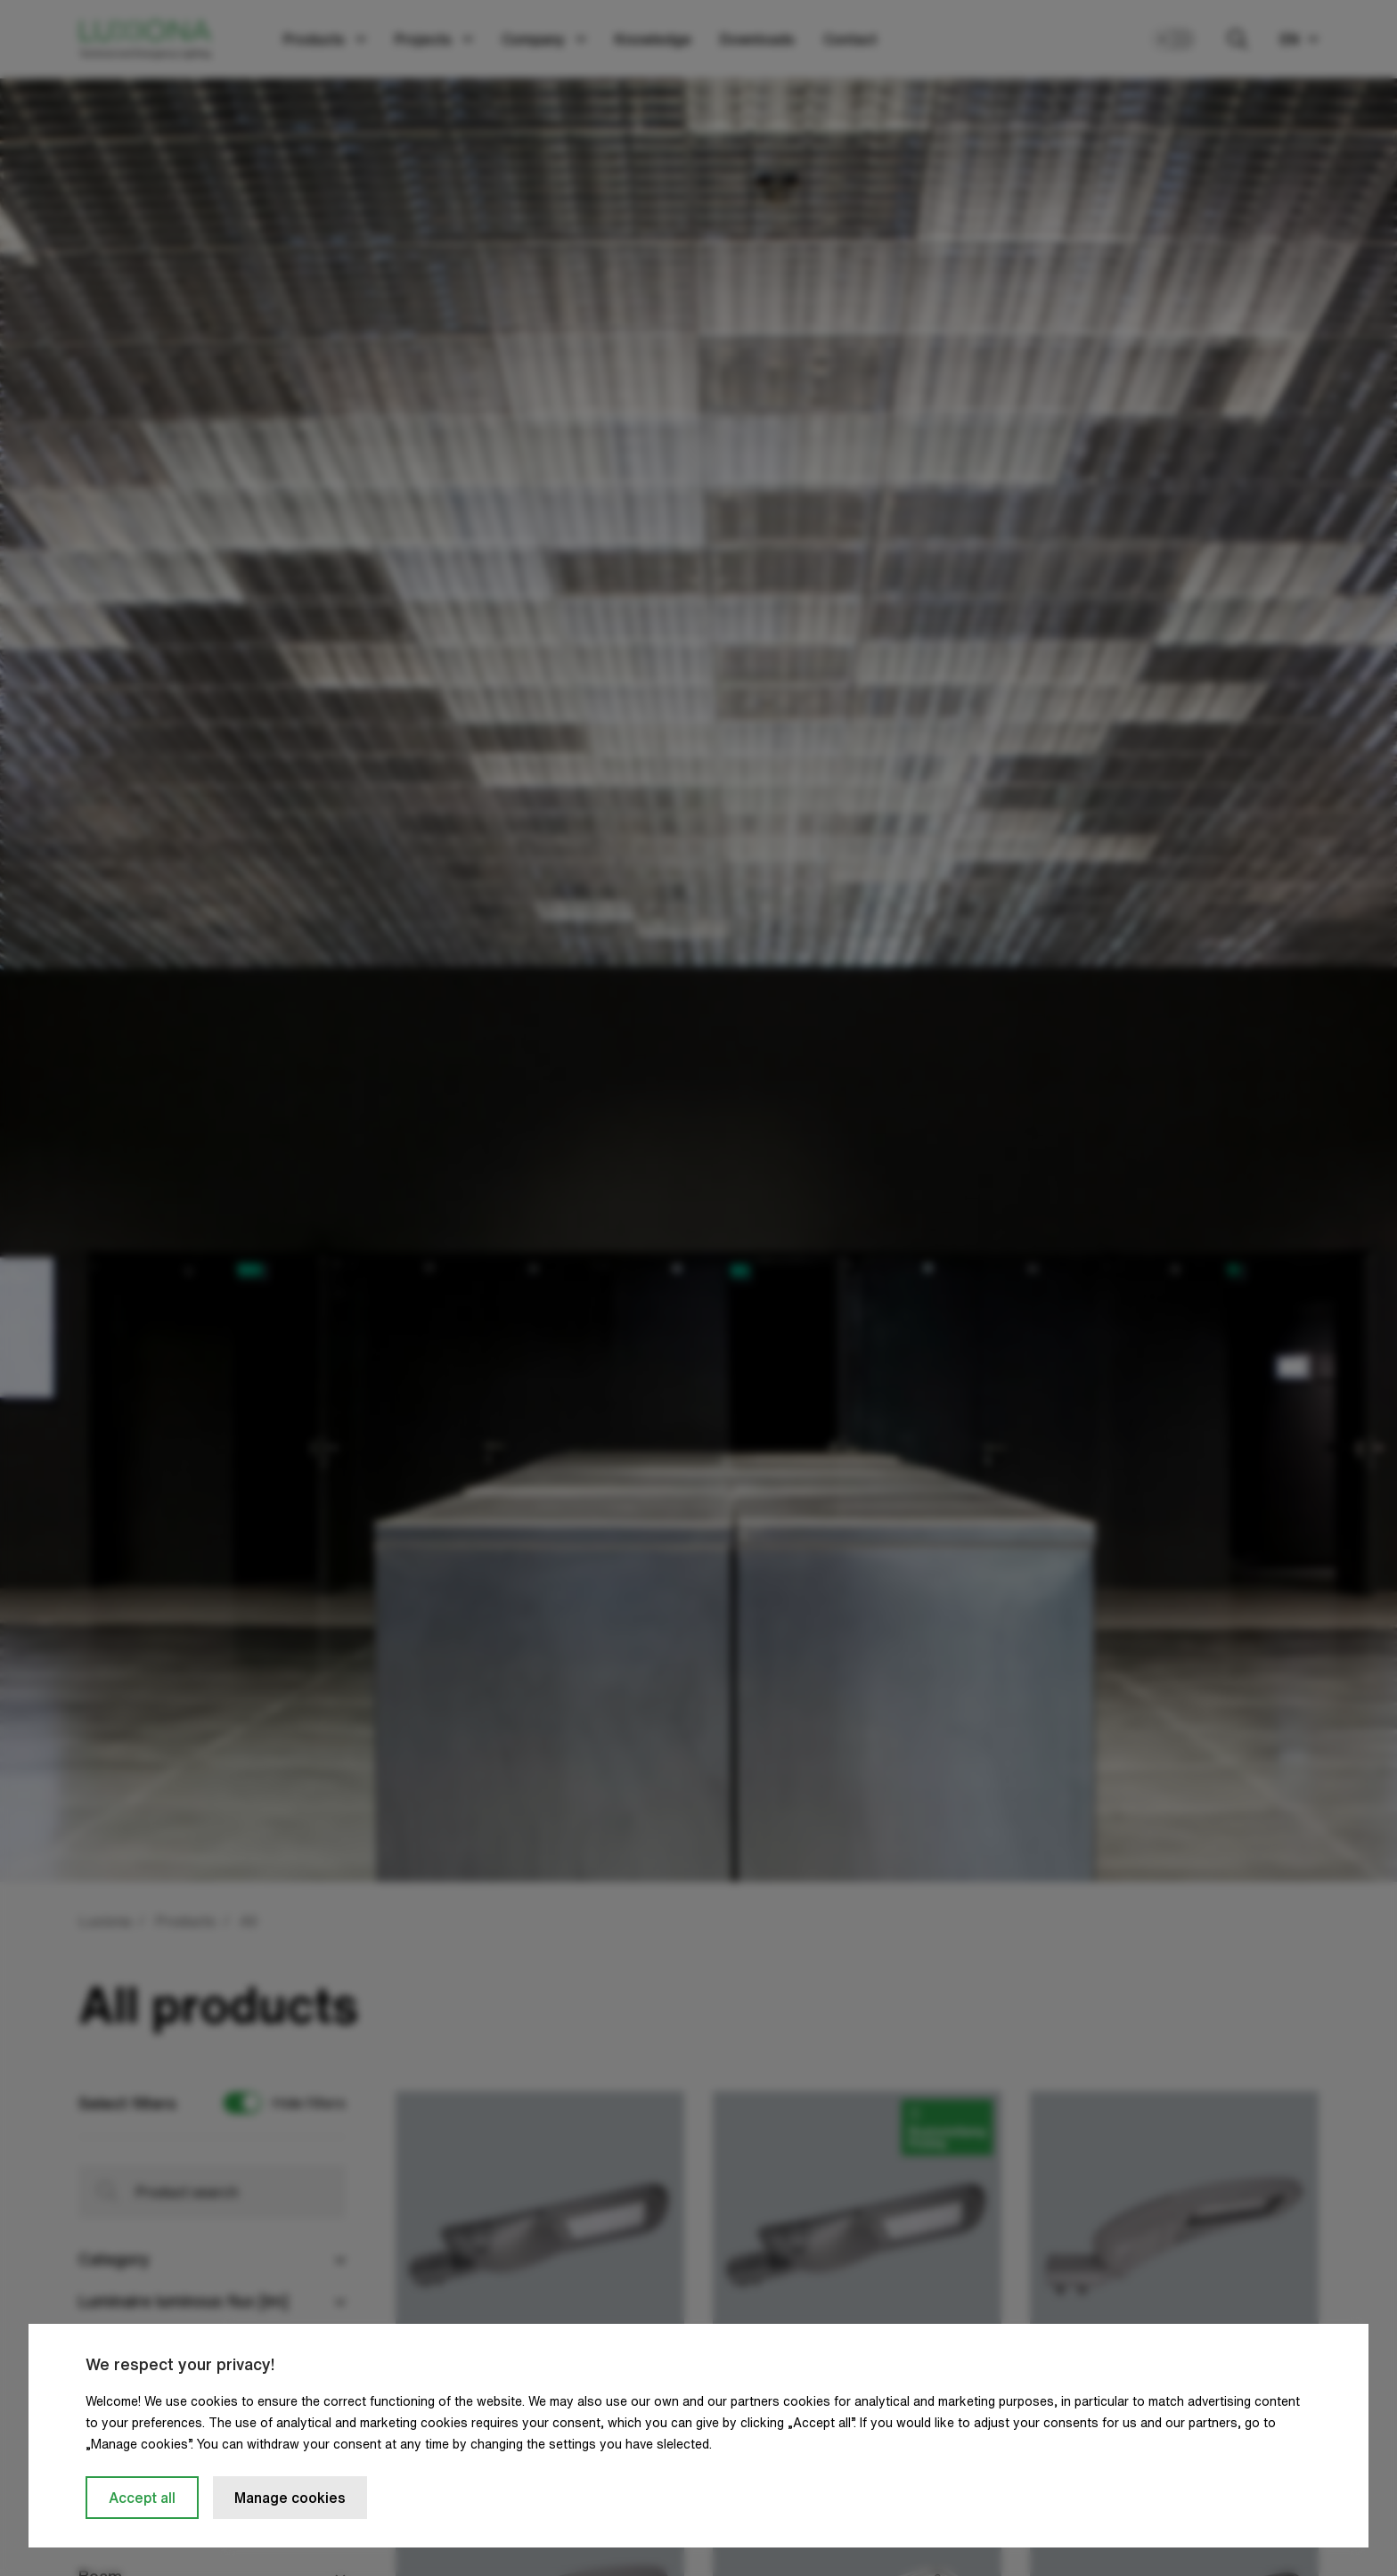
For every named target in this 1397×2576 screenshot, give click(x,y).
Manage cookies (290, 2497)
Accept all (142, 2497)
